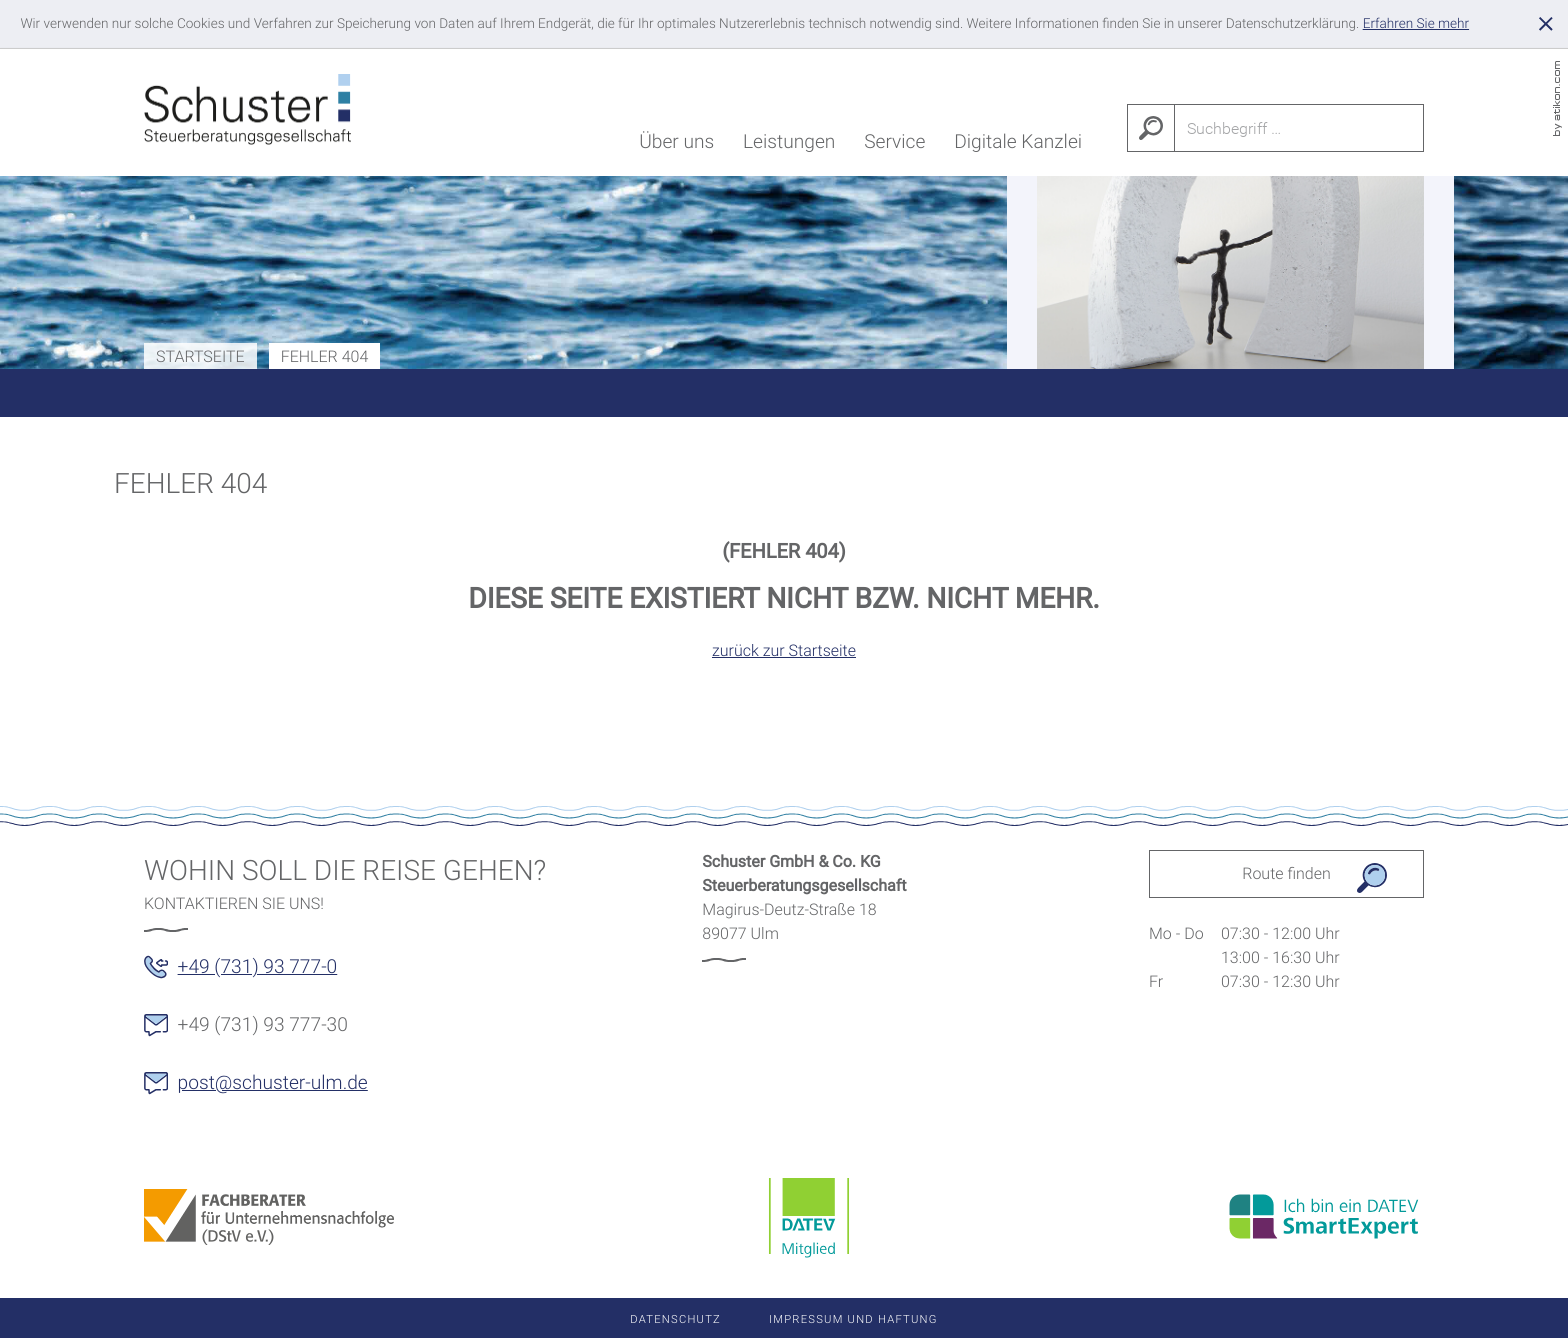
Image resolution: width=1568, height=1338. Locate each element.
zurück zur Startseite (784, 650)
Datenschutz (675, 1319)
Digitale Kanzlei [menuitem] (1018, 145)
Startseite (200, 356)
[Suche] (1300, 128)
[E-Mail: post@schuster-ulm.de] (268, 1089)
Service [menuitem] (894, 145)
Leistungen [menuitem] (789, 145)
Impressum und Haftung (853, 1319)
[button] (252, 973)
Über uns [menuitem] (676, 145)
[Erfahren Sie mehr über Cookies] (1416, 24)
